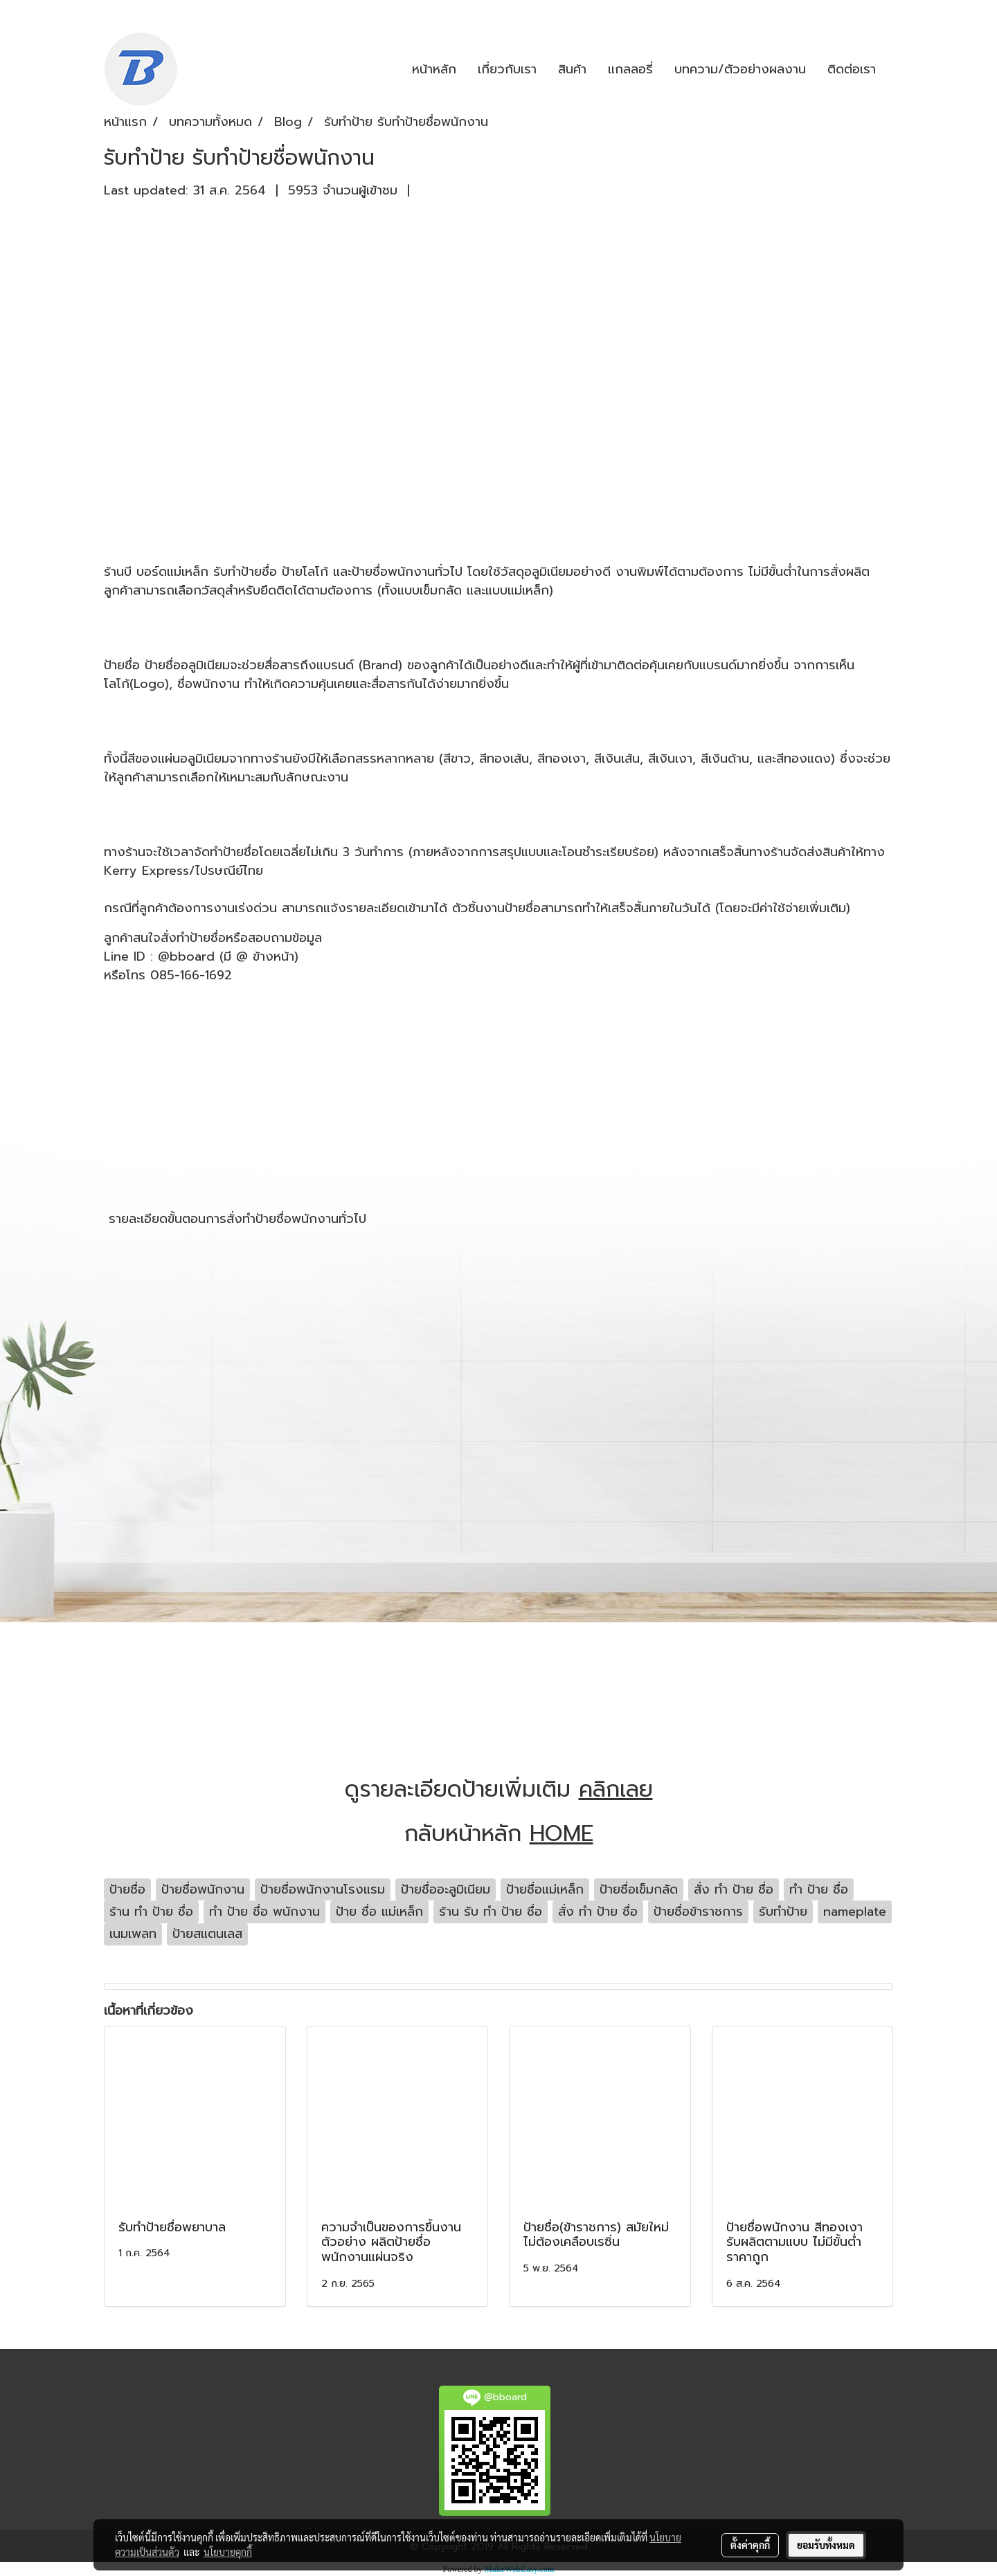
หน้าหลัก (434, 69)
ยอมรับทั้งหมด (826, 2545)
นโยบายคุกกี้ (228, 2552)
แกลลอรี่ (630, 69)
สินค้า (572, 69)
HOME (561, 1834)
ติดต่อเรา (851, 69)
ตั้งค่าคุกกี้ (750, 2545)
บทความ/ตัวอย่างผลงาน (740, 69)
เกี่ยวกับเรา (507, 69)
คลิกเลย (616, 1789)
